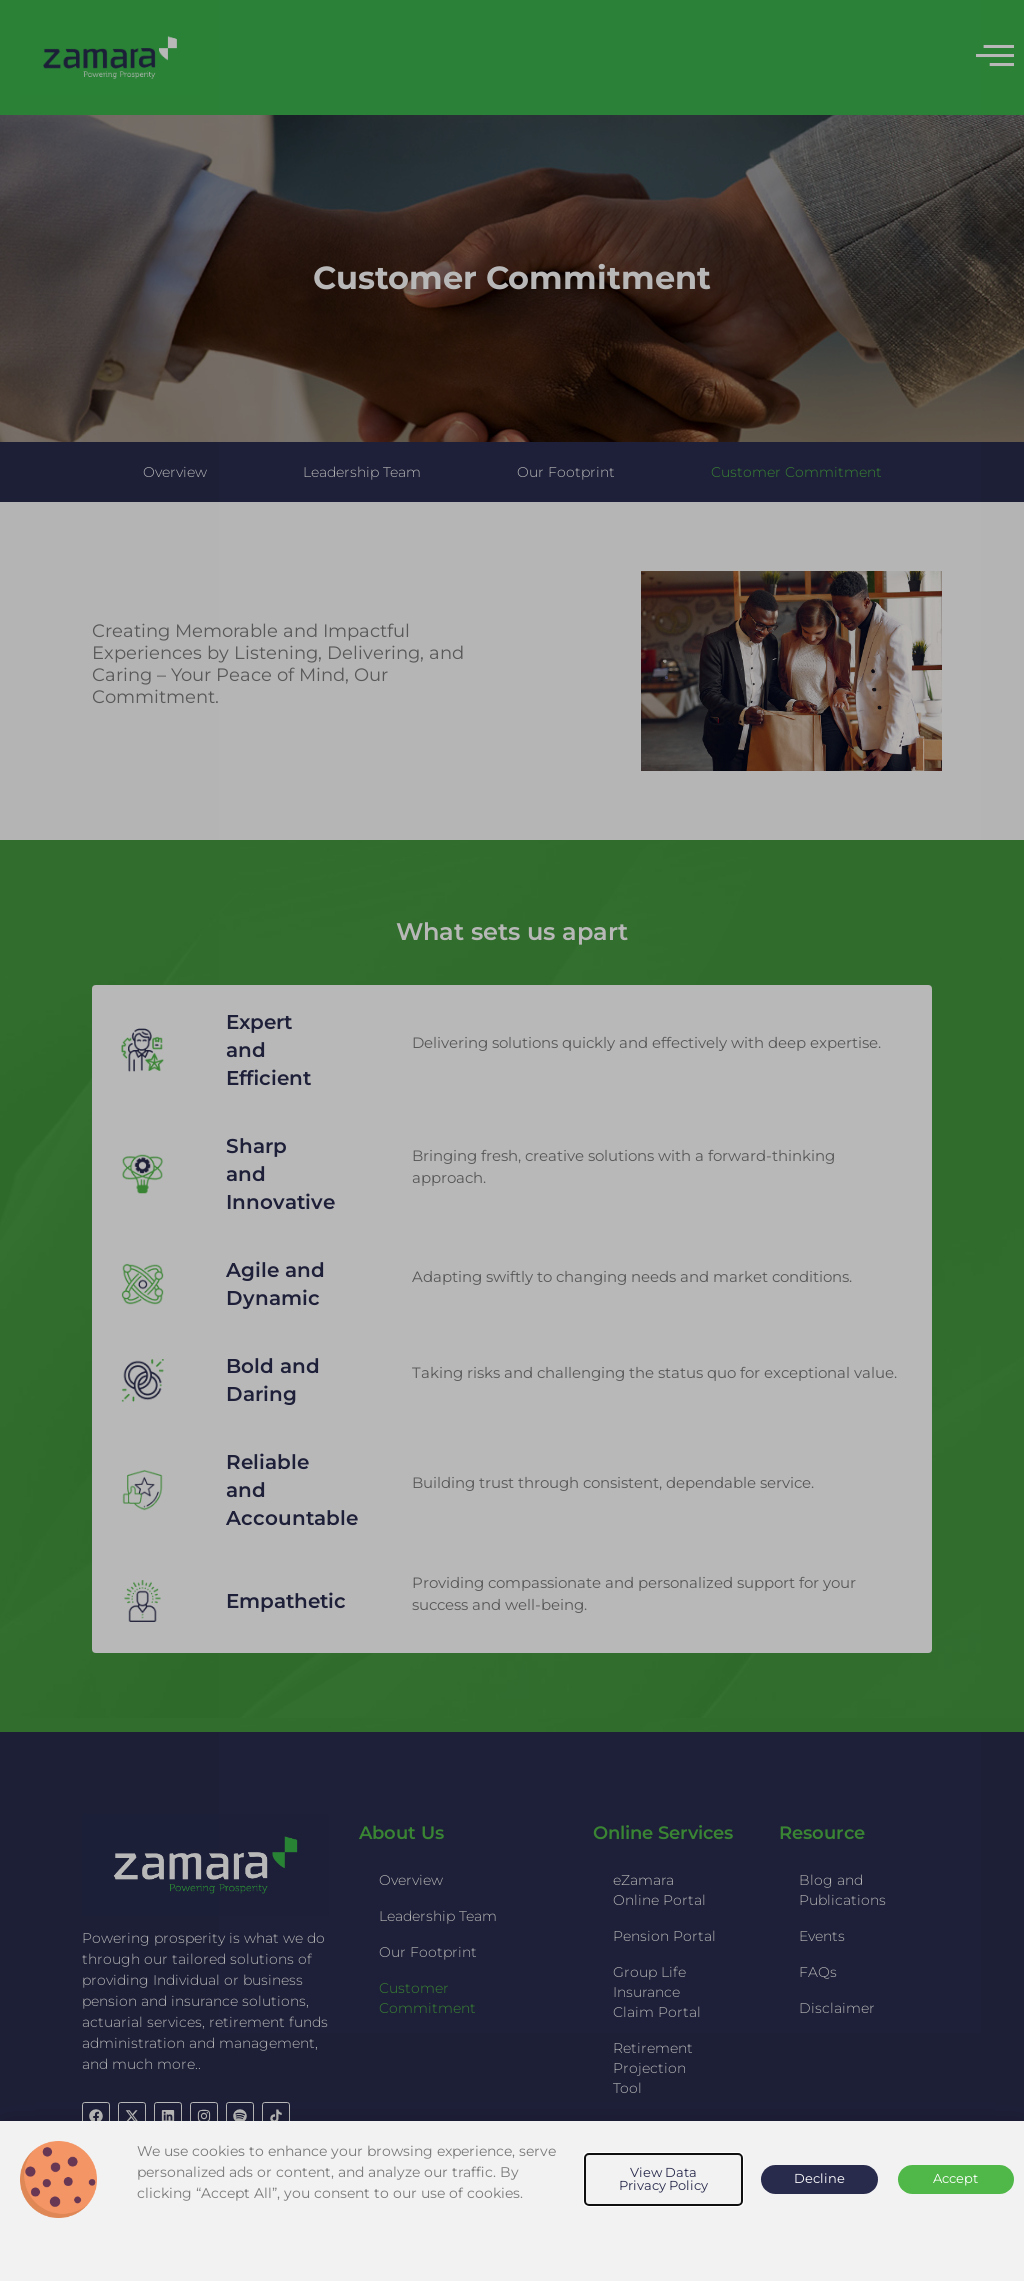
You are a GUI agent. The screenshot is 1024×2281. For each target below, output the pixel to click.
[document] (512, 1140)
